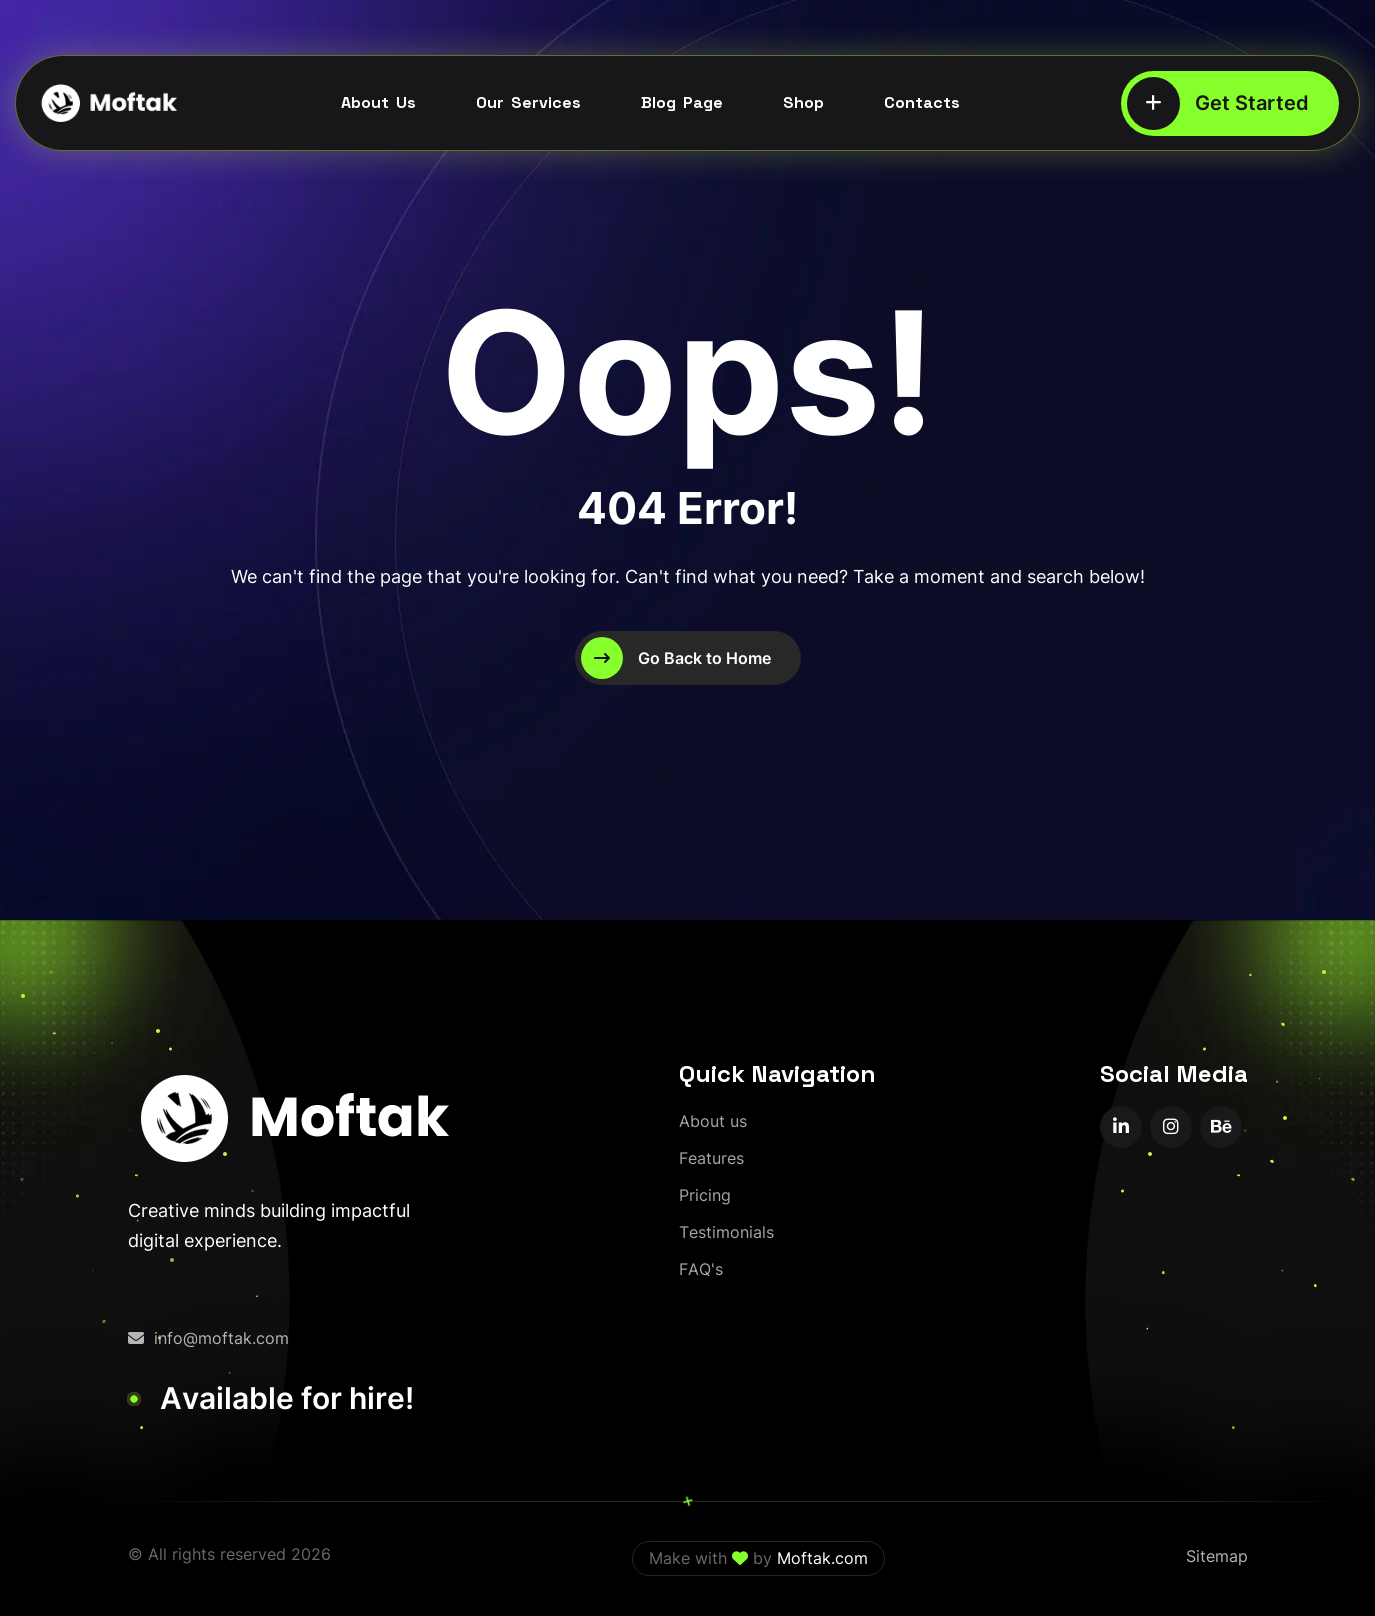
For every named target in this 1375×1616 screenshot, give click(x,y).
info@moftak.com (208, 1338)
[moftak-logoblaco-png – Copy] (108, 103)
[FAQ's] (701, 1269)
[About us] (713, 1121)
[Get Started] (1230, 103)
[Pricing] (705, 1195)
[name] (1121, 1127)
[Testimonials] (726, 1232)
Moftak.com (822, 1558)
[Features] (711, 1158)
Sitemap (1217, 1556)
